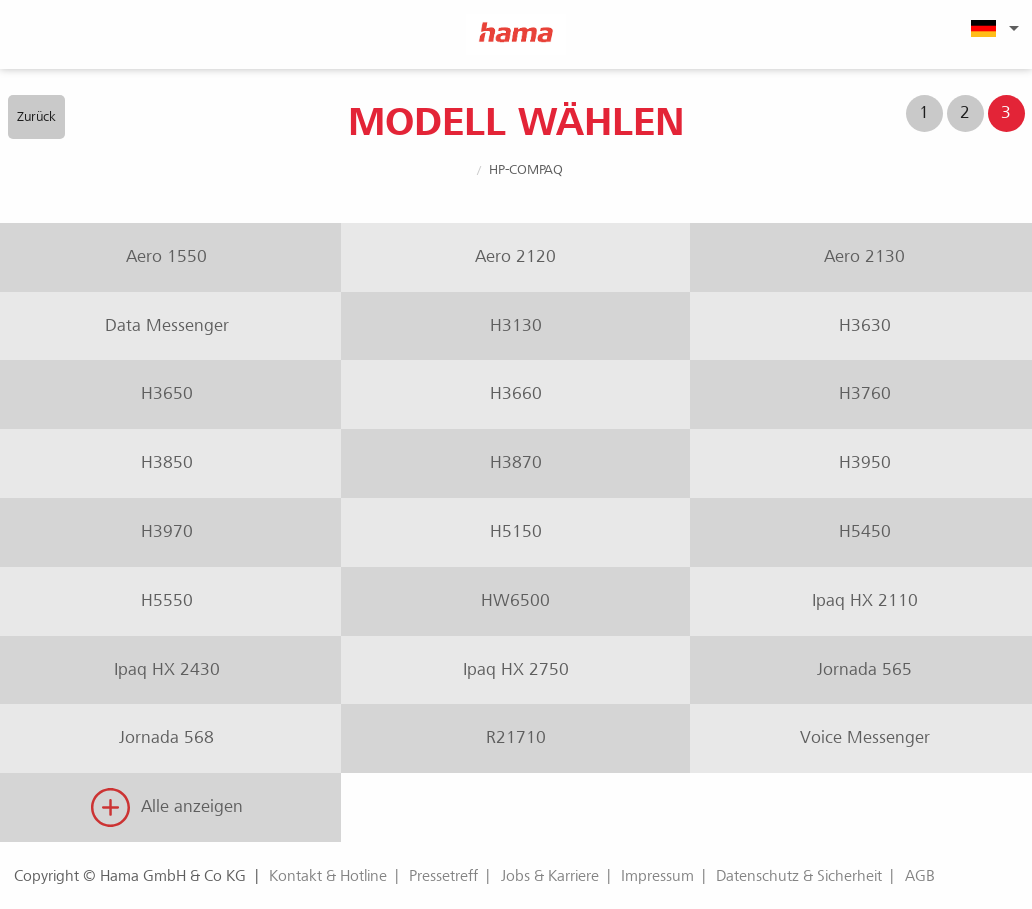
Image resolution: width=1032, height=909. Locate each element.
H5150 (516, 531)
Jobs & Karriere (550, 876)
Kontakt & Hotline (328, 876)
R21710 (516, 737)
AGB (920, 876)
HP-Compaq (526, 169)
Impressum (657, 876)
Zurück (36, 116)
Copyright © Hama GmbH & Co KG (130, 876)
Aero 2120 (515, 256)
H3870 (516, 462)
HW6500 (515, 600)
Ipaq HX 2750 (516, 669)
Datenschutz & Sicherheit (799, 876)
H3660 (516, 393)
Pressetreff (443, 876)
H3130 (516, 325)
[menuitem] (992, 28)
